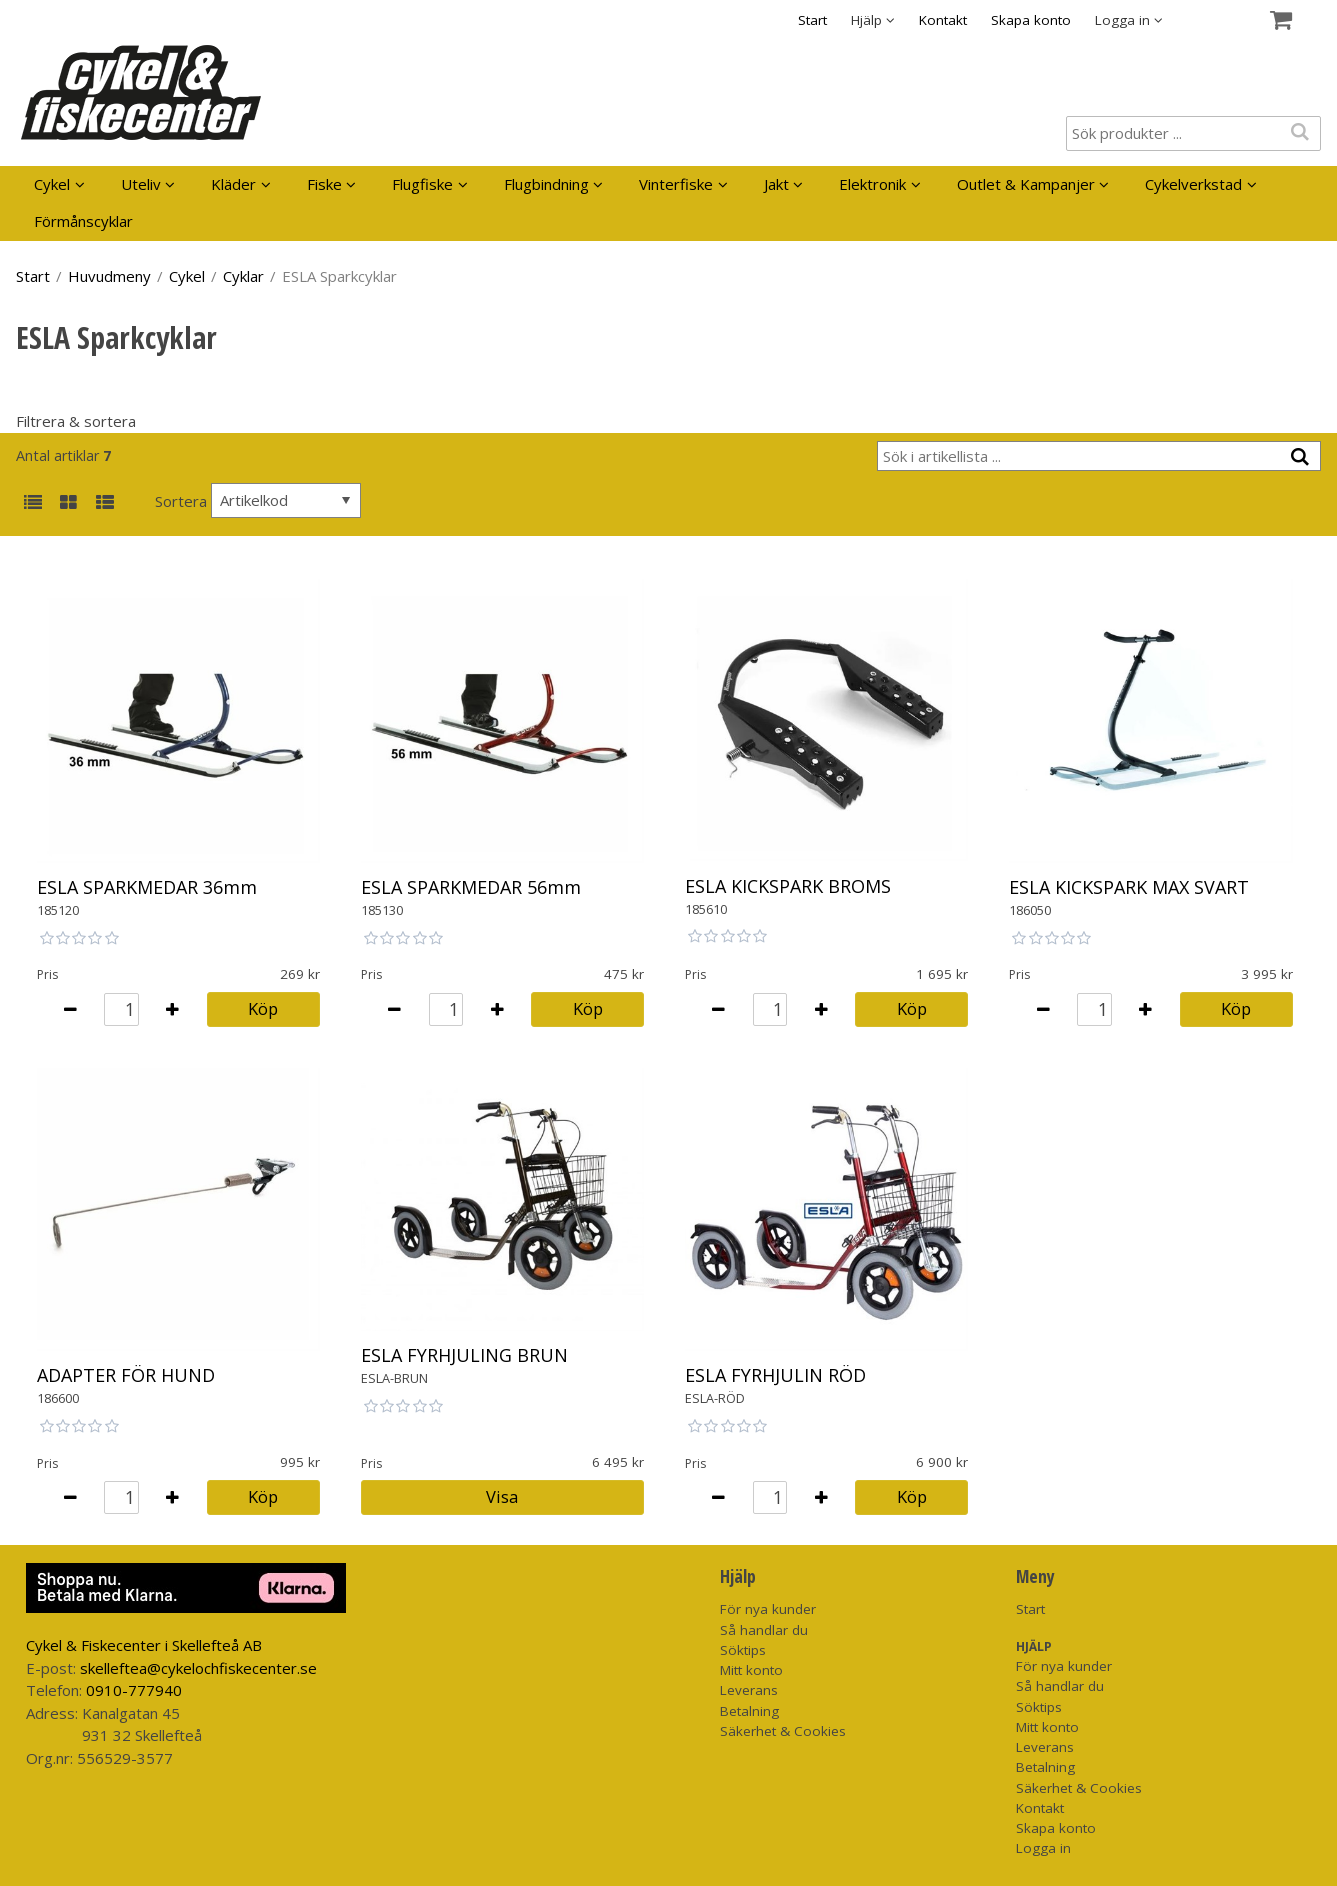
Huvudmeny (109, 276)
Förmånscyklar (83, 221)
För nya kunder (768, 1609)
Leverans (749, 1690)
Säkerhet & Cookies (783, 1731)
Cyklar (243, 276)
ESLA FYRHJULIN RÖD (775, 1375)
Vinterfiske (676, 184)
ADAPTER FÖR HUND (126, 1375)
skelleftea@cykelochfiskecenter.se (198, 1668)
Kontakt (943, 20)
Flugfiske (422, 184)
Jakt (776, 184)
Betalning (749, 1711)
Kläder (233, 184)
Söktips (743, 1650)
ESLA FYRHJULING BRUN (464, 1355)
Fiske (324, 184)
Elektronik (872, 184)
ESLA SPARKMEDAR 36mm (147, 887)
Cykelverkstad (1193, 184)
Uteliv (141, 184)
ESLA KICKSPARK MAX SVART (1129, 887)
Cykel (52, 184)
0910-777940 (134, 1690)
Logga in (1043, 1848)
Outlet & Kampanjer (1026, 184)
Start (812, 20)
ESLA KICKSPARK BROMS (788, 886)
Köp (263, 1008)
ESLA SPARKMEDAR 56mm (471, 887)
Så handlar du (764, 1630)
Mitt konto (751, 1670)
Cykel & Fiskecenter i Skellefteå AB (144, 1645)
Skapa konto (1031, 20)
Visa (502, 1496)
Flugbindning (546, 184)
